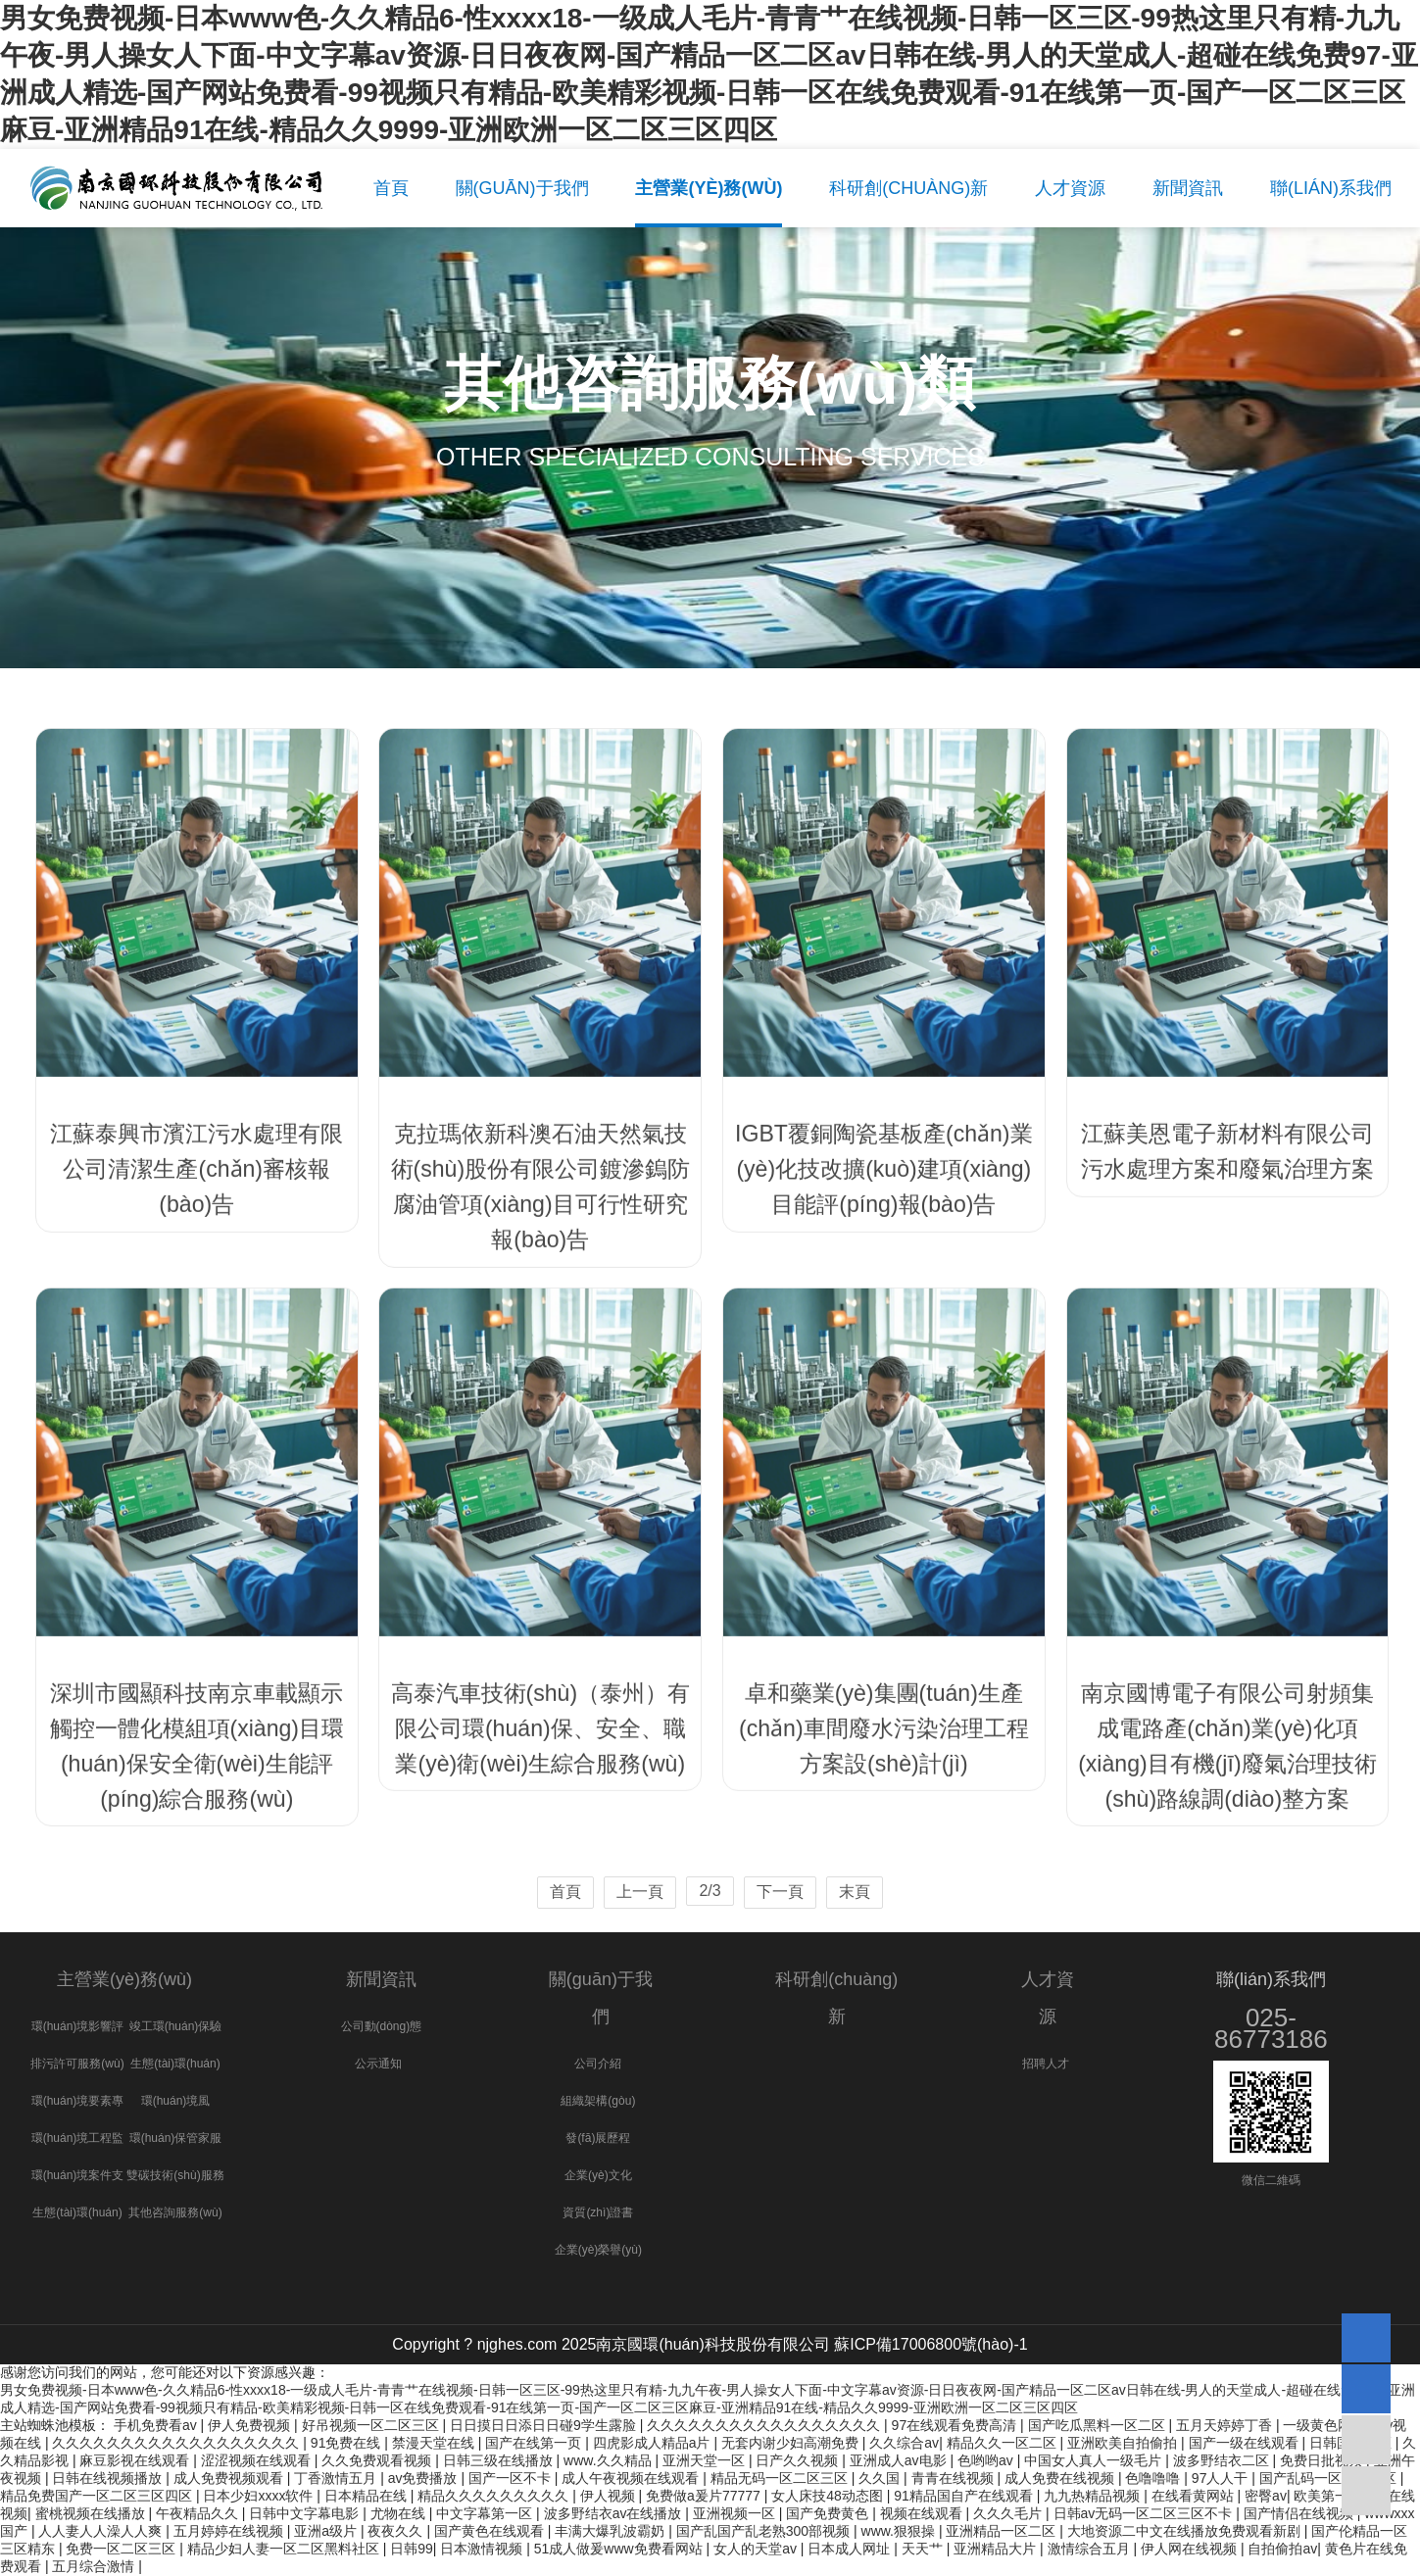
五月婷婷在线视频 (230, 2531)
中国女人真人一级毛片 (1094, 2460)
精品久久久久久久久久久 (494, 2495)
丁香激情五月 (337, 2478)
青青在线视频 (954, 2478)
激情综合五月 (1091, 2548)
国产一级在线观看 (1245, 2443)
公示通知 (378, 2063)
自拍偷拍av (1282, 2548)
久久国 (881, 2478)
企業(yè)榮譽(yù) (598, 2250)
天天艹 (924, 2548)
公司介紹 (597, 2063)
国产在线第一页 (535, 2443)
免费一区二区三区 (122, 2548)
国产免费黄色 (829, 2513)
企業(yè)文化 (598, 2175)
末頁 (854, 1891)
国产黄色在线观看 (491, 2531)
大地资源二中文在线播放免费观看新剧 (1185, 2531)
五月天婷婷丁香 (1226, 2425)
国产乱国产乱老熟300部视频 (765, 2531)
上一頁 (639, 1891)
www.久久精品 (609, 2460)
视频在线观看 (923, 2513)
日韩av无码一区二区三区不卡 (1145, 2513)
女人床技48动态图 (828, 2495)
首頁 (565, 1891)
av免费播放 (425, 2478)
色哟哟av (987, 2460)
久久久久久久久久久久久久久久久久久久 (177, 2443)
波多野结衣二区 (1223, 2460)
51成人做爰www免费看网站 (620, 2548)
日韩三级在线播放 (500, 2460)
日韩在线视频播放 (109, 2478)
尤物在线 (399, 2513)
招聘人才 (1045, 2063)
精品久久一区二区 (1003, 2443)
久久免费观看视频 (378, 2460)
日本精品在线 (367, 2495)
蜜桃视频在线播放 (92, 2513)
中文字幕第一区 (486, 2513)
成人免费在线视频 (1061, 2478)
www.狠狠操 (900, 2531)
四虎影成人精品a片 (653, 2443)
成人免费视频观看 (230, 2478)
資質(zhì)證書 (598, 2212)
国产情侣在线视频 (1300, 2513)
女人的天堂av (757, 2548)
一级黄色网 (1319, 2425)
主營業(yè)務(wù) (124, 1979)
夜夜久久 (396, 2531)
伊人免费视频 (251, 2425)
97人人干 (1221, 2478)
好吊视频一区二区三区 (372, 2425)
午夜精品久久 (199, 2513)
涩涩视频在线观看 (258, 2460)
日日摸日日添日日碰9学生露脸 (545, 2425)
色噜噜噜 (1154, 2478)
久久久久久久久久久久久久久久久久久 (765, 2425)
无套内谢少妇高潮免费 (791, 2443)
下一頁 (780, 1891)
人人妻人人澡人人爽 (102, 2531)
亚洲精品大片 (997, 2548)
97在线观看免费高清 (956, 2425)
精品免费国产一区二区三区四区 (98, 2495)
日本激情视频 (483, 2548)
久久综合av (904, 2443)
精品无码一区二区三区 (781, 2478)
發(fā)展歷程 (597, 2138)
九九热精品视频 (1094, 2495)
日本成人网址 (851, 2548)
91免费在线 (347, 2443)
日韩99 (411, 2548)
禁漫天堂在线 (435, 2443)
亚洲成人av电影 (900, 2460)
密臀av (1266, 2495)
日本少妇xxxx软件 (260, 2495)
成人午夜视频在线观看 (632, 2478)
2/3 (709, 1890)
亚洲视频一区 (736, 2513)
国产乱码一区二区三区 (1329, 2478)
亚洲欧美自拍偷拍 (1124, 2443)
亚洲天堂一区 (705, 2460)
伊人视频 (609, 2495)
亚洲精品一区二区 (1002, 2531)
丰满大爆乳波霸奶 (611, 2531)
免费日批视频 (1323, 2460)
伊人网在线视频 (1191, 2548)
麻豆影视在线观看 (136, 2460)
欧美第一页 (1330, 2495)
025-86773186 (1271, 2028)
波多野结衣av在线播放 (615, 2513)
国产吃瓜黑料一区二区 (1098, 2425)
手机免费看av (157, 2425)
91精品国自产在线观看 (965, 2495)
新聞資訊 (381, 1979)
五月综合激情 (95, 2566)
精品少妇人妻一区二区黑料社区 (285, 2548)
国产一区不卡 (511, 2478)
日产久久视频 (799, 2460)
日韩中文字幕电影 (306, 2513)
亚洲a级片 (327, 2531)
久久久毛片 (1009, 2513)
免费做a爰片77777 (705, 2495)
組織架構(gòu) (598, 2101)
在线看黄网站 (1194, 2495)
